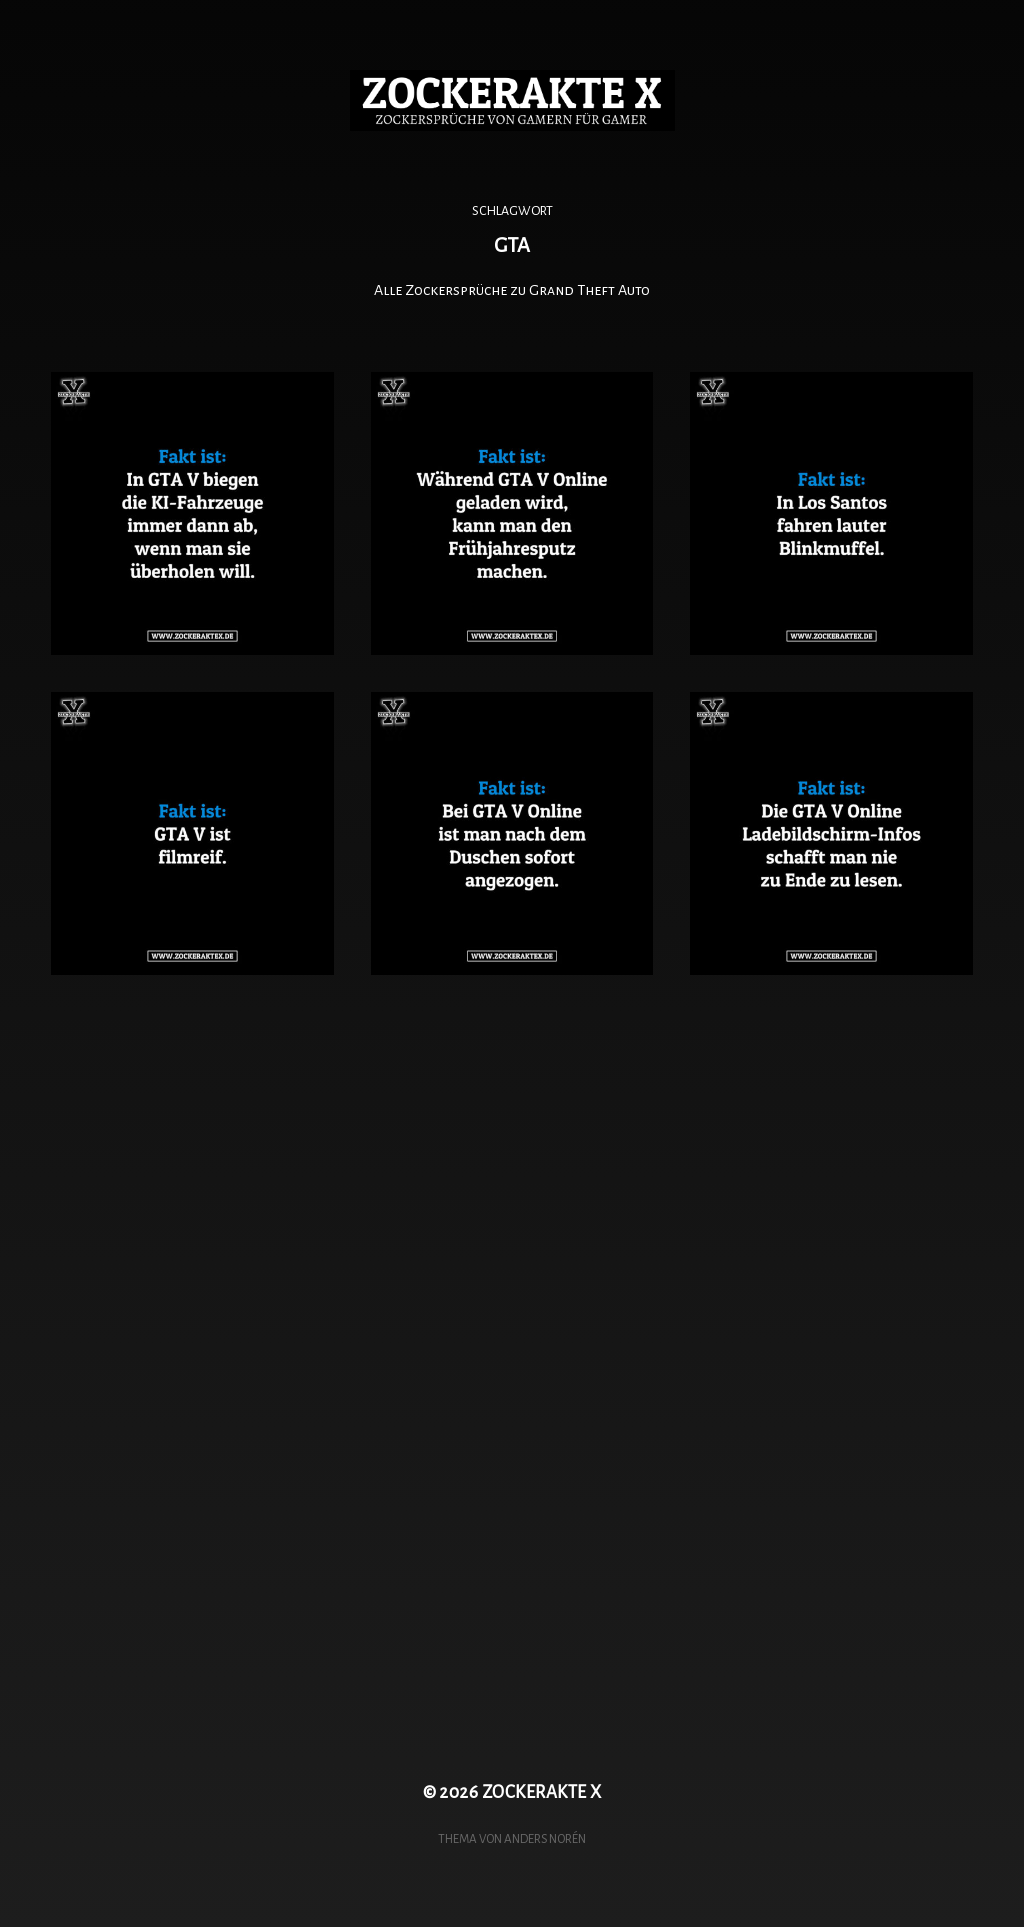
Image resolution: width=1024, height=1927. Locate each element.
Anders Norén (545, 1839)
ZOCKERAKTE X (542, 1792)
